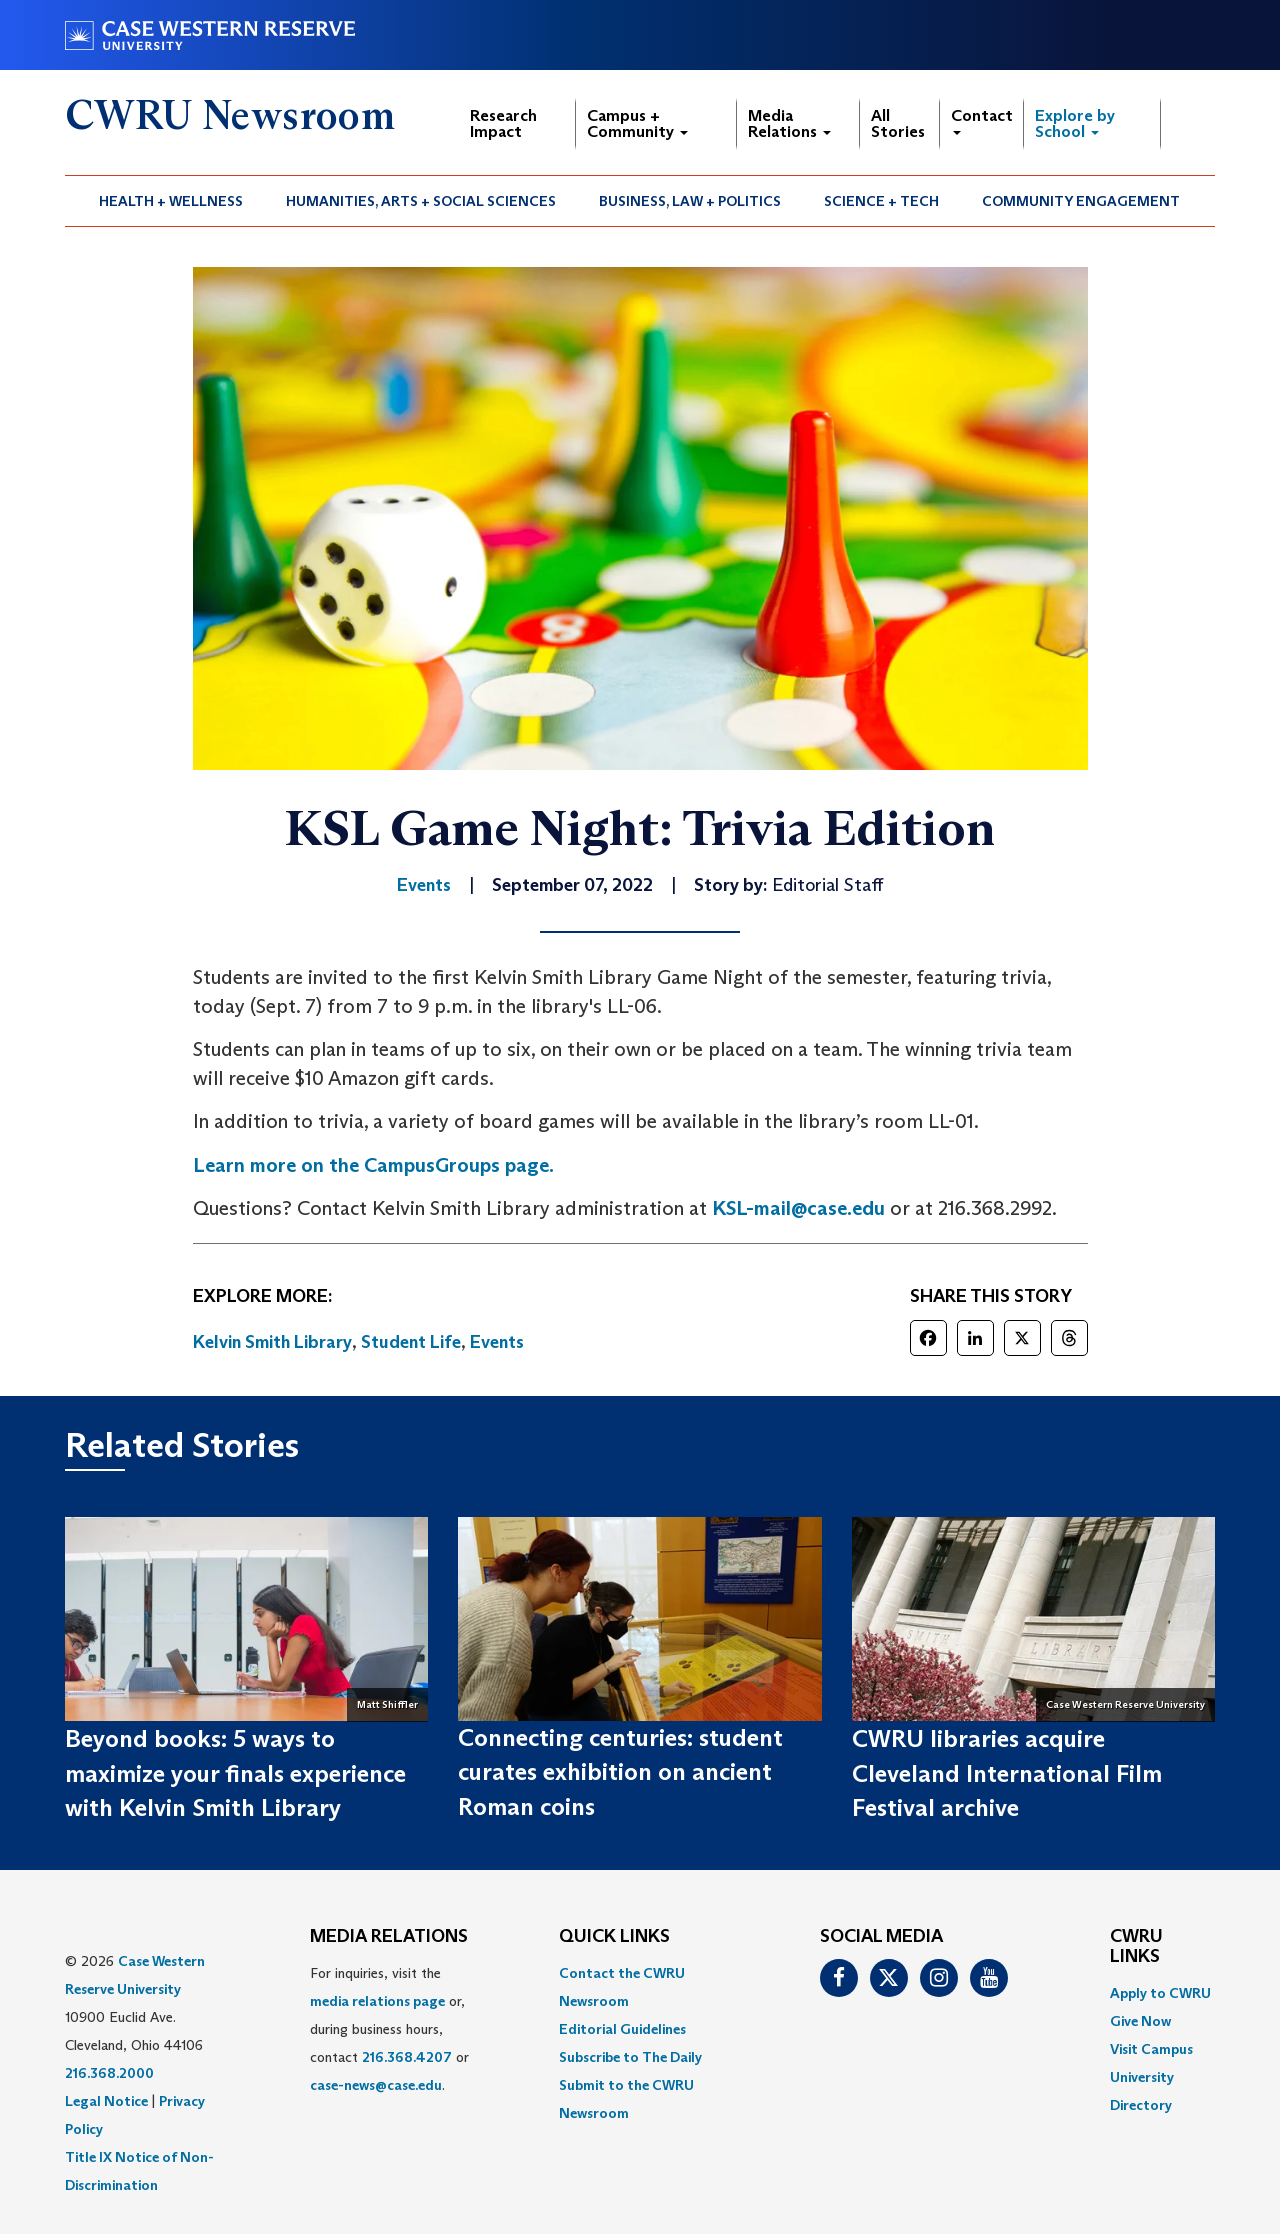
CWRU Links (1136, 1947)
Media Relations (789, 123)
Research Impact (503, 123)
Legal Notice (106, 2101)
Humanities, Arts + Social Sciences (421, 201)
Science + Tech (881, 201)
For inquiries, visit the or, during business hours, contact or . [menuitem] (389, 2029)
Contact (982, 120)
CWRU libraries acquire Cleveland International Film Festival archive (1007, 1773)
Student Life (411, 1342)
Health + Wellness (171, 201)
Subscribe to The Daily (630, 2057)
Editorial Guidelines (622, 2029)
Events (497, 1342)
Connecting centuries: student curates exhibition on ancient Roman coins (620, 1772)
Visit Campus (1151, 2049)
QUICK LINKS (614, 1937)
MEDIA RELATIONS (389, 1937)
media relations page (377, 2001)
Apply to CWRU (1160, 1993)
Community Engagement (1081, 201)
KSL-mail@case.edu (798, 1208)
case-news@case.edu (376, 2085)
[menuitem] (171, 201)
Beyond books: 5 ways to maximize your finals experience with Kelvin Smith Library (235, 1773)
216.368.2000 (109, 2073)
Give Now (1140, 2021)
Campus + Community (637, 123)
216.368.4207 (407, 2057)
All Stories (898, 123)
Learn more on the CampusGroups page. (373, 1165)
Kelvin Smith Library (272, 1342)
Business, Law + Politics (690, 201)
